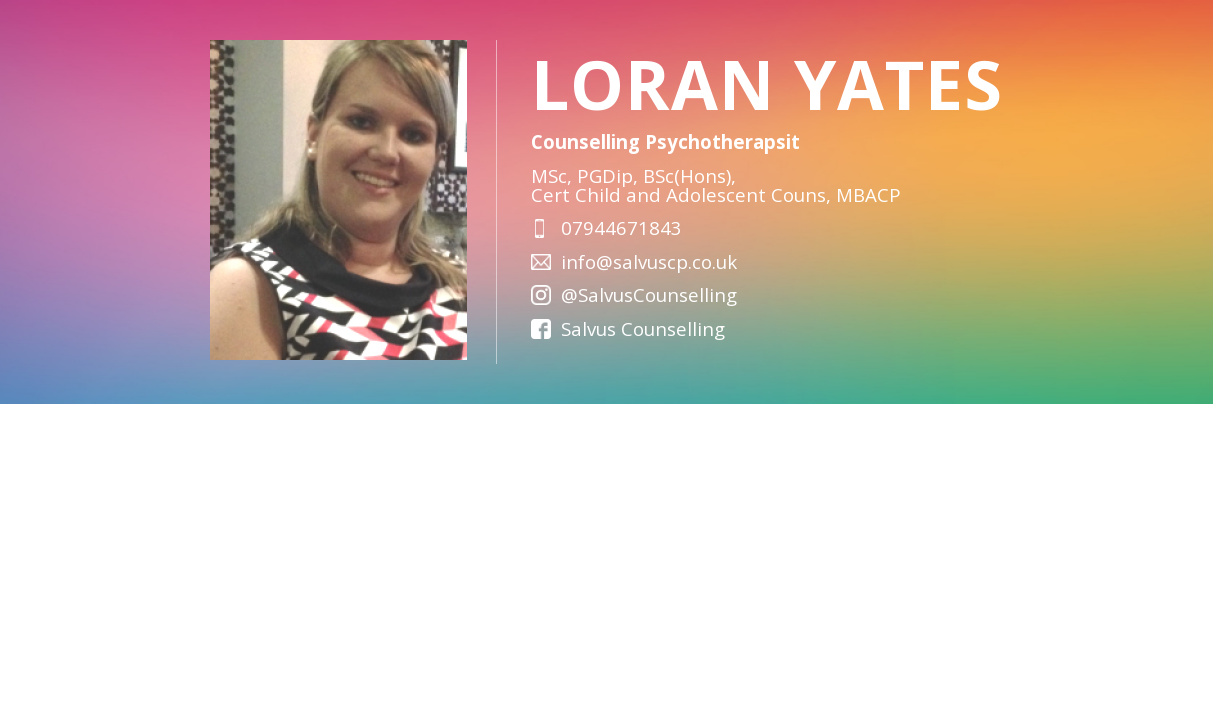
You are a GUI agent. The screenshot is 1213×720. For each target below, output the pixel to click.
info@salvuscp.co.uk (649, 261)
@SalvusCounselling (649, 294)
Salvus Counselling (643, 328)
